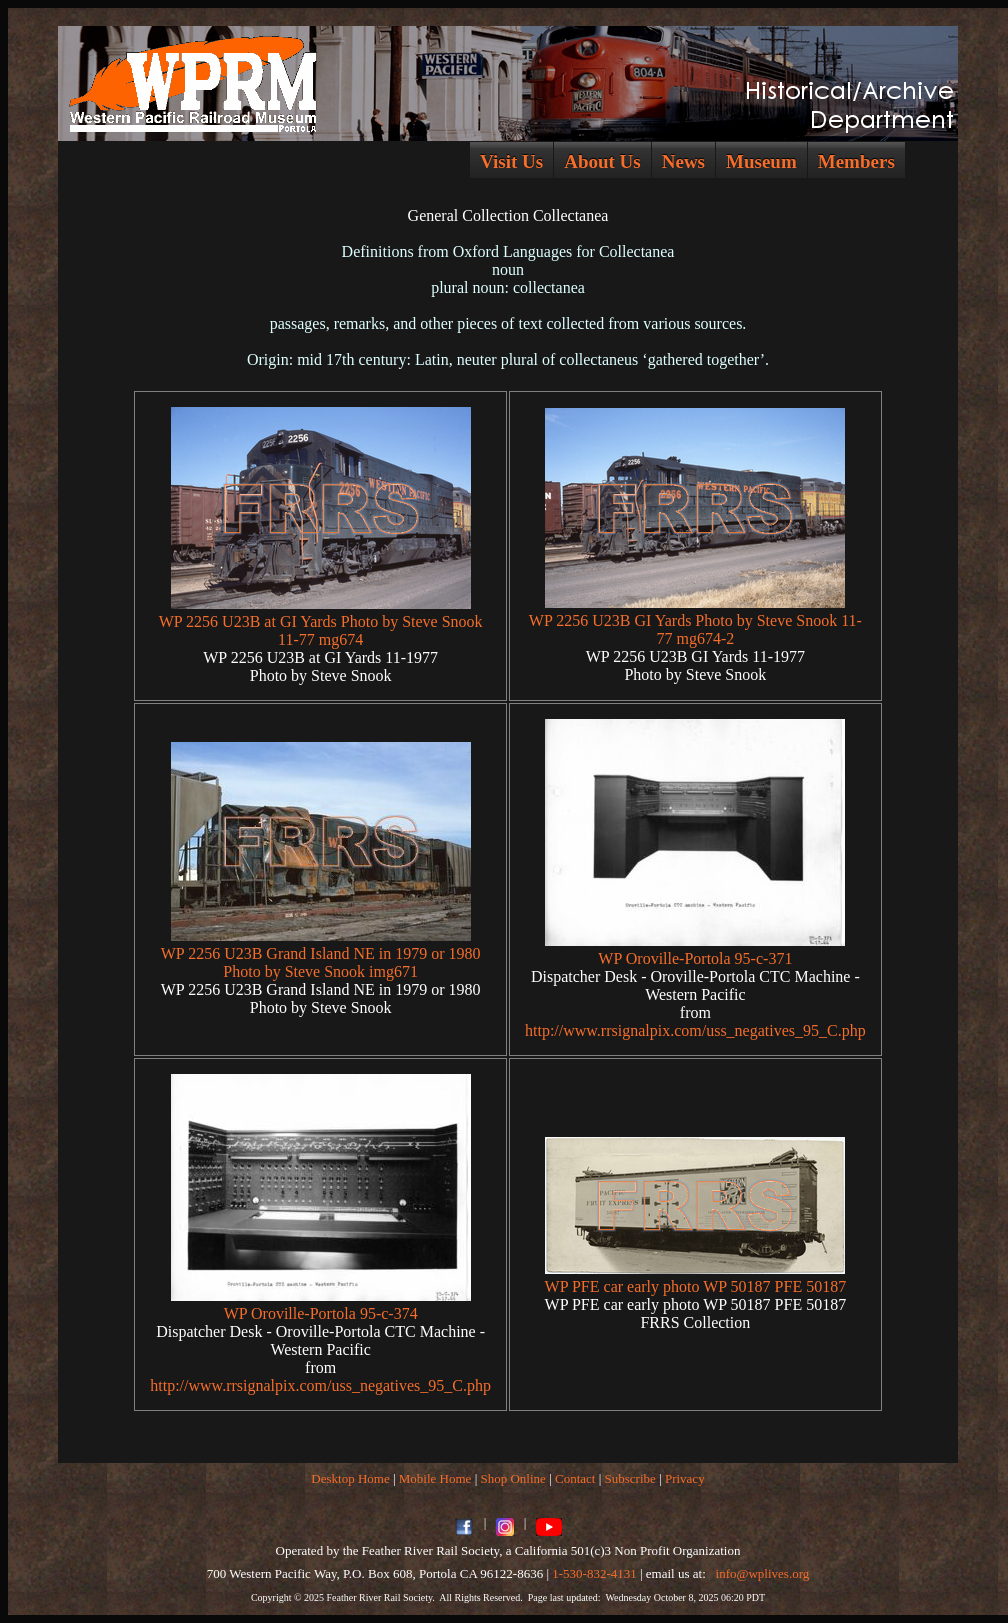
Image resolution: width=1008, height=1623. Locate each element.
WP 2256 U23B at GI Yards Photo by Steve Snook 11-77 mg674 (321, 630)
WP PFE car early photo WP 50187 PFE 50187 (696, 1286)
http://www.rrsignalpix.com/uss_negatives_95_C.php (695, 1030)
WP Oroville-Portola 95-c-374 (321, 1313)
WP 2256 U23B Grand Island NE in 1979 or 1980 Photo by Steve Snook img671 (321, 962)
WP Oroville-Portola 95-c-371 (695, 958)
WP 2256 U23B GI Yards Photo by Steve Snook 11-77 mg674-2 (695, 629)
